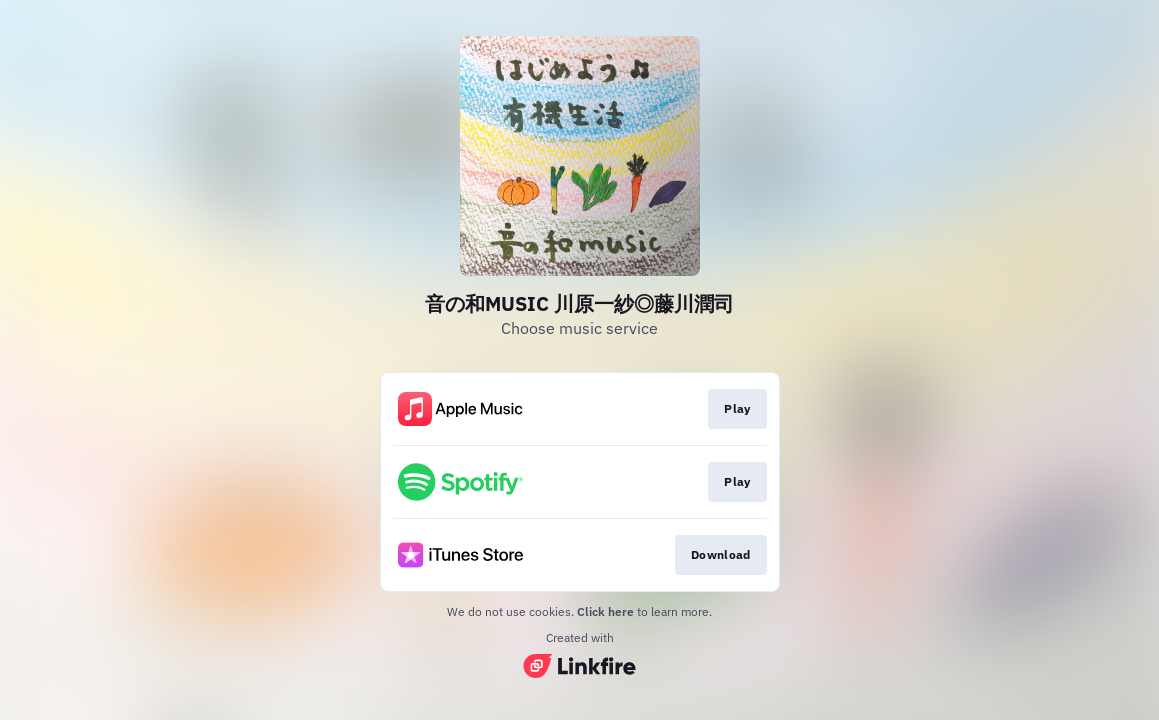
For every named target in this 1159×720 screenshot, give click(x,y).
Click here (605, 611)
